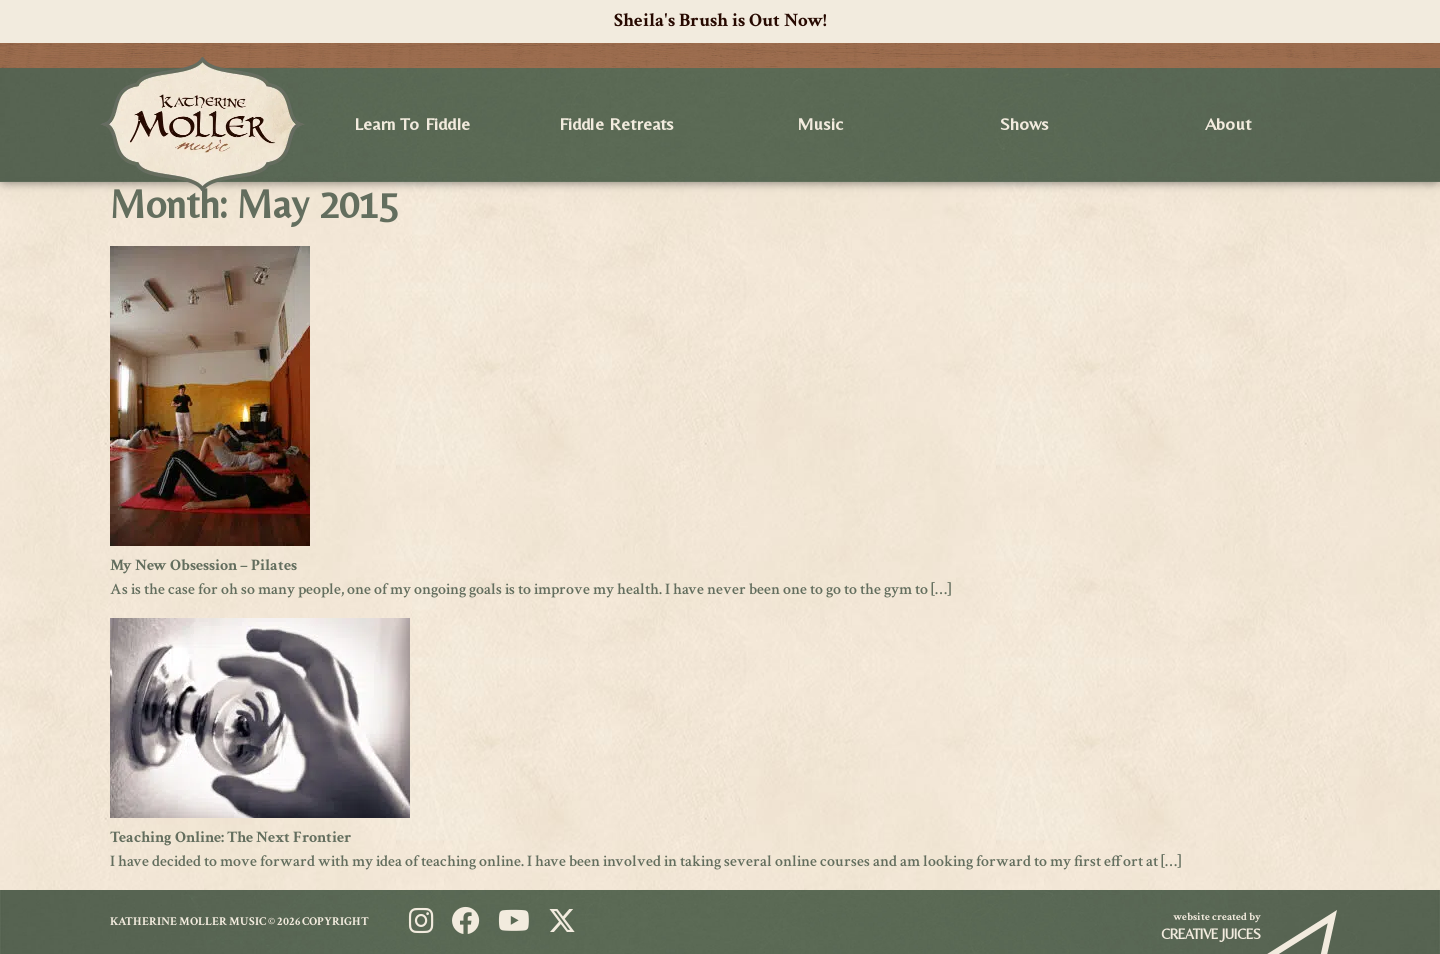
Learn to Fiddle (412, 123)
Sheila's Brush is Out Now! (720, 20)
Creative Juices (1211, 934)
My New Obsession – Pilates (203, 565)
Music (820, 123)
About (1228, 123)
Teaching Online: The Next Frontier (230, 837)
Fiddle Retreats (616, 123)
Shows (1024, 123)
